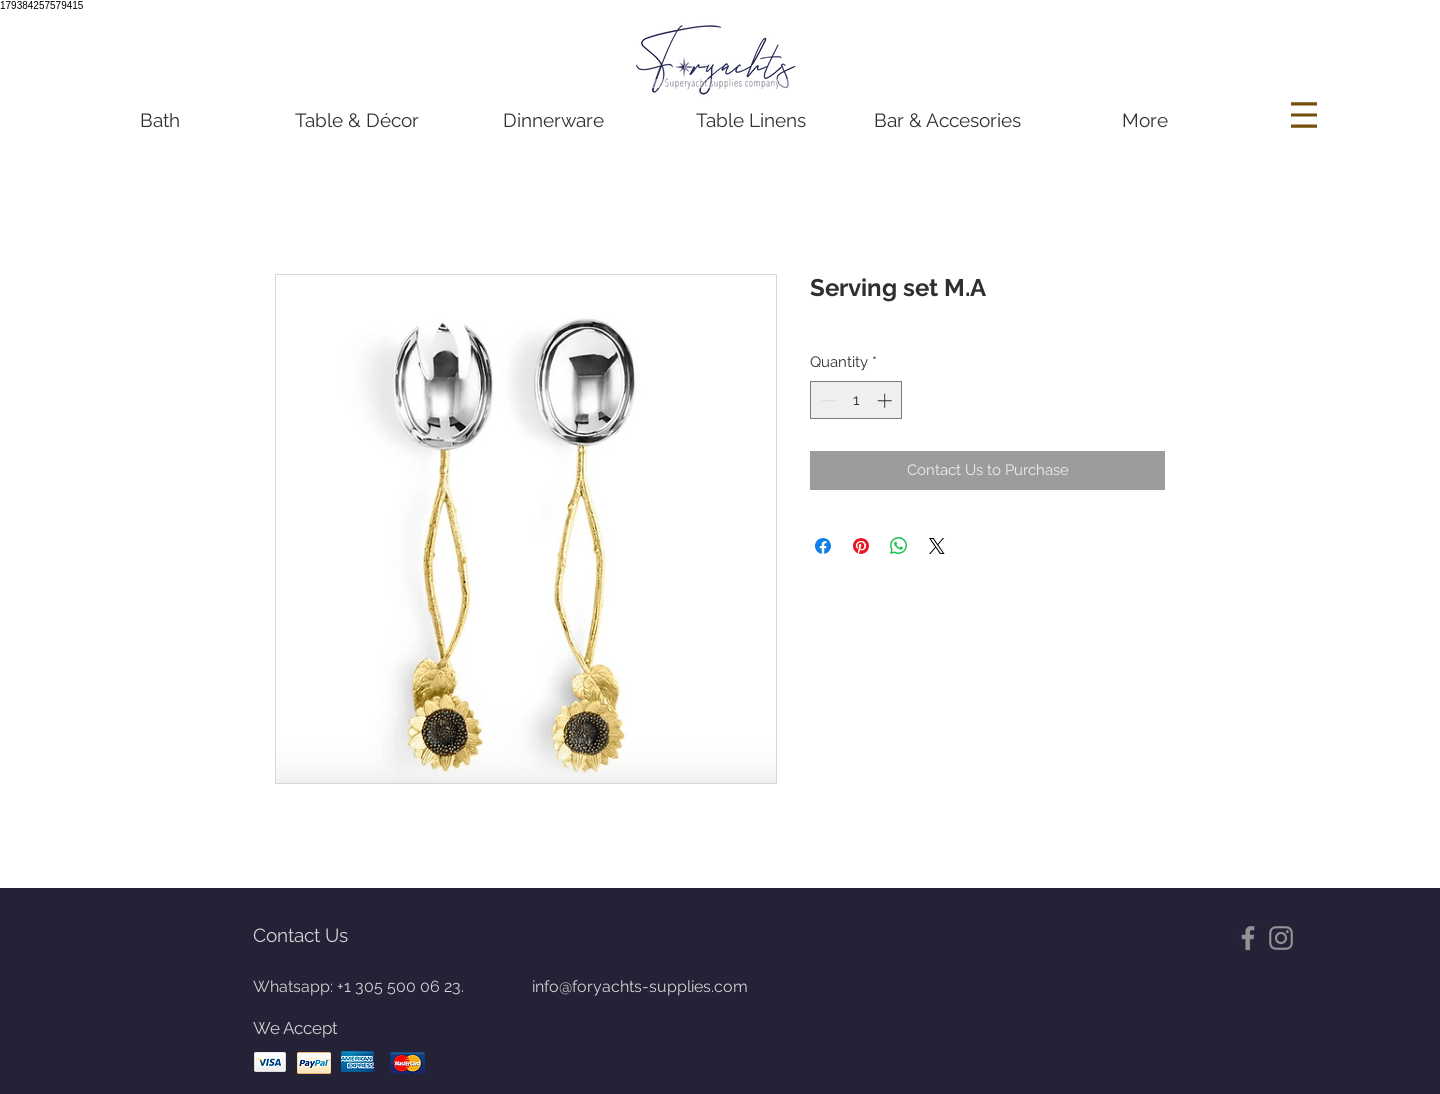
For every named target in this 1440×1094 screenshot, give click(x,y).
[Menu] (1306, 115)
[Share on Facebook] (823, 546)
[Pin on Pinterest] (861, 546)
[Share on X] (937, 546)
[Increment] (886, 400)
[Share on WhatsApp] (899, 546)
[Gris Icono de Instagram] (1281, 938)
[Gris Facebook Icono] (1248, 938)
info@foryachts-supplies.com (640, 986)
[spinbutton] (856, 400)
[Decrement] (826, 400)
